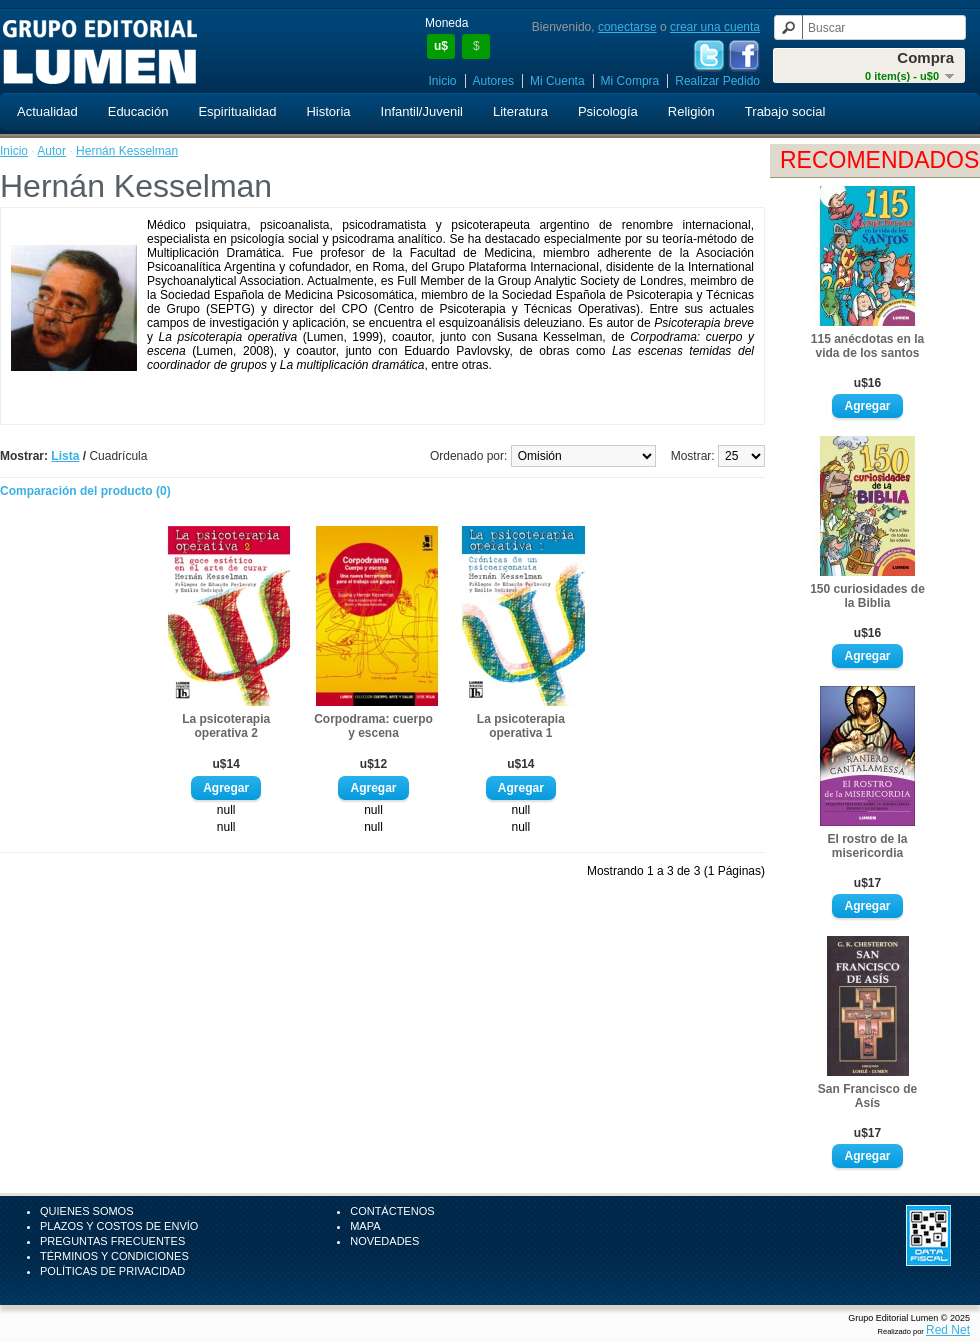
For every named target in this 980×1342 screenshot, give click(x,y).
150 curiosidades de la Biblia (867, 596)
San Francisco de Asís (867, 1096)
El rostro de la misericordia (867, 846)
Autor (51, 151)
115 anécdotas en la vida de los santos (867, 346)
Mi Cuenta (557, 81)
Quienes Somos (87, 1211)
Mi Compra (630, 81)
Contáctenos (392, 1211)
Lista (65, 456)
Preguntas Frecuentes (112, 1241)
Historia (328, 111)
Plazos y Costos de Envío (119, 1226)
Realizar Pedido (717, 81)
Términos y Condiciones (114, 1256)
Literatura (520, 111)
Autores (493, 81)
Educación (138, 111)
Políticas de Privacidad (112, 1271)
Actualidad (47, 111)
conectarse (627, 27)
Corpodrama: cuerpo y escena (373, 726)
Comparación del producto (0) (85, 491)
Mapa (365, 1226)
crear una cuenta (715, 27)
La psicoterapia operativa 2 (226, 726)
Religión (691, 111)
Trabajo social (785, 111)
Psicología (608, 111)
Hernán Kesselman (127, 151)
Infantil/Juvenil (422, 111)
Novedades (384, 1241)
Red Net (948, 1330)
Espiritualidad (237, 111)
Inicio (443, 81)
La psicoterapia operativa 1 (521, 726)
